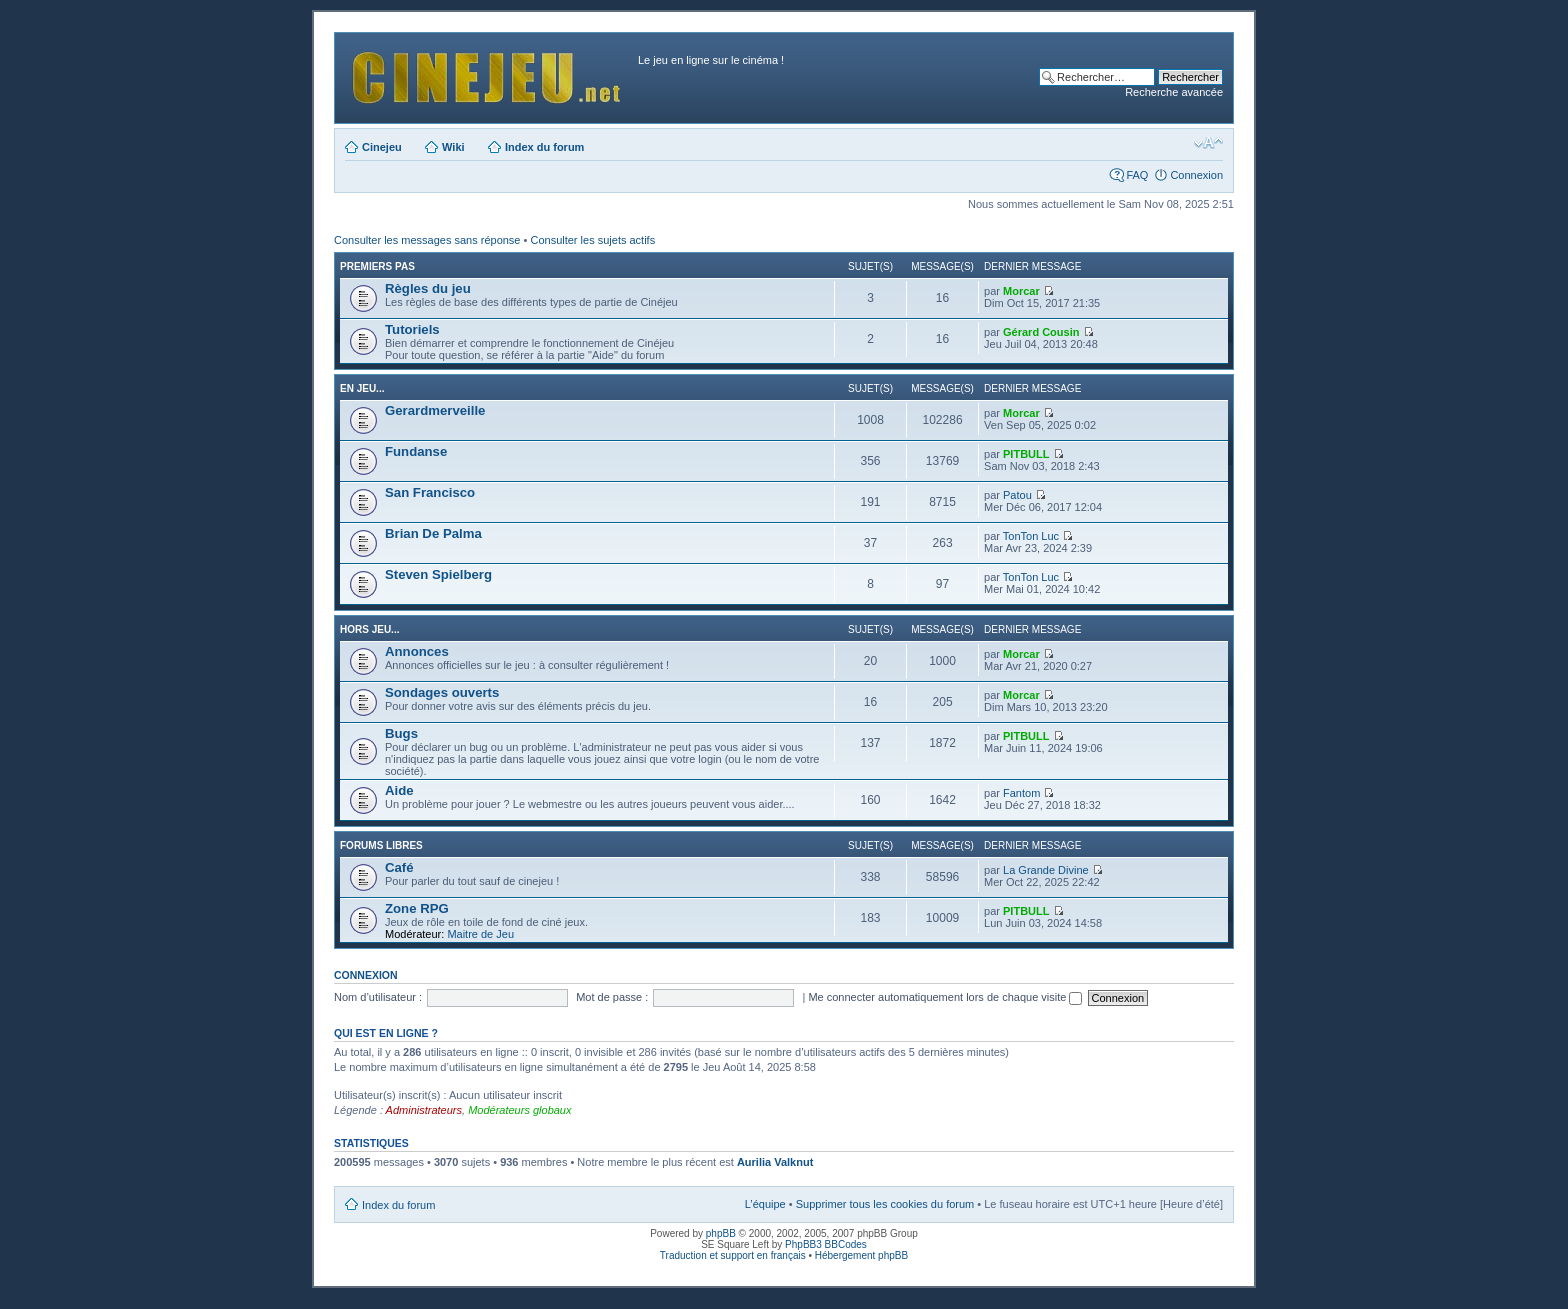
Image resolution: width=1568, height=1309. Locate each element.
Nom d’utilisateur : (378, 997)
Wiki (453, 147)
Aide (399, 790)
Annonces (417, 651)
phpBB (721, 1233)
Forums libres (381, 845)
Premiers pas (377, 266)
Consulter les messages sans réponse (427, 240)
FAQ (1137, 175)
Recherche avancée (1174, 92)
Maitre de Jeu (480, 934)
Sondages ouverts (442, 692)
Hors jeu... (369, 629)
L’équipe (765, 1204)
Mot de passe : (612, 997)
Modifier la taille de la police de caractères (1208, 143)
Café (399, 867)
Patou (1017, 495)
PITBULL (1026, 454)
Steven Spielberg (438, 574)
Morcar (1021, 291)
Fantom (1021, 793)
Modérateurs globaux (519, 1110)
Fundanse (416, 451)
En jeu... (362, 388)
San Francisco (430, 492)
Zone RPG (417, 908)
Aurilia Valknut (775, 1162)
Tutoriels (412, 329)
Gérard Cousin (1041, 332)
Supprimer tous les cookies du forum (885, 1204)
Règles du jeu (428, 288)
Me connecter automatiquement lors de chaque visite (945, 997)
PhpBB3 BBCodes (826, 1244)
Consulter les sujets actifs (592, 240)
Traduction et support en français (733, 1255)
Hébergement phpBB (861, 1255)
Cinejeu (382, 147)
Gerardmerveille (435, 410)
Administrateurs (424, 1110)
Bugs (401, 733)
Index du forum (544, 147)
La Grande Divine (1046, 870)
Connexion (1196, 175)
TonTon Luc (1031, 536)
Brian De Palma (433, 533)
